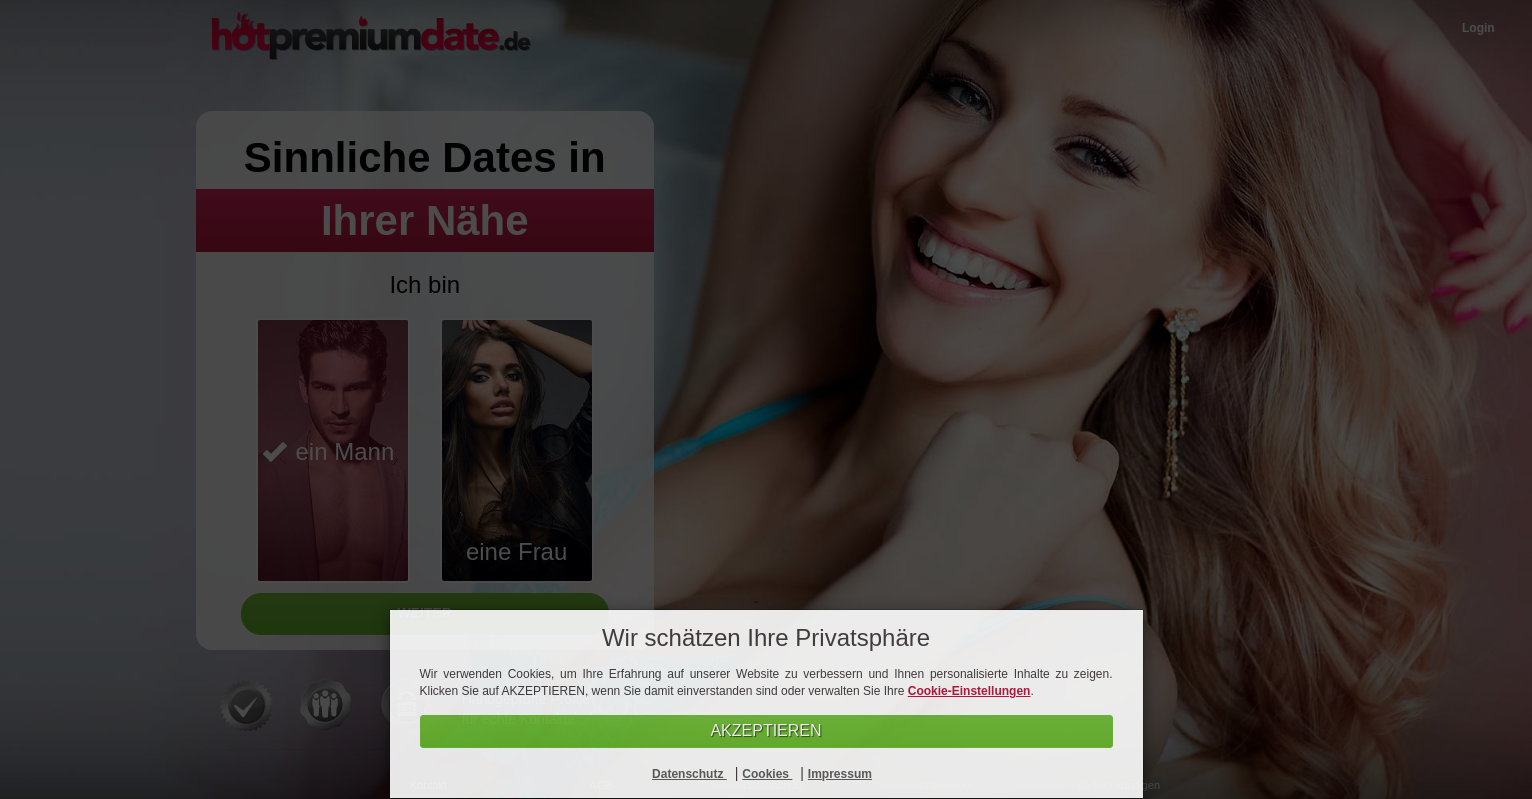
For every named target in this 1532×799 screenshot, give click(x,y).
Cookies (767, 774)
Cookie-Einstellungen (969, 691)
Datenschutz (689, 774)
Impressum (840, 774)
